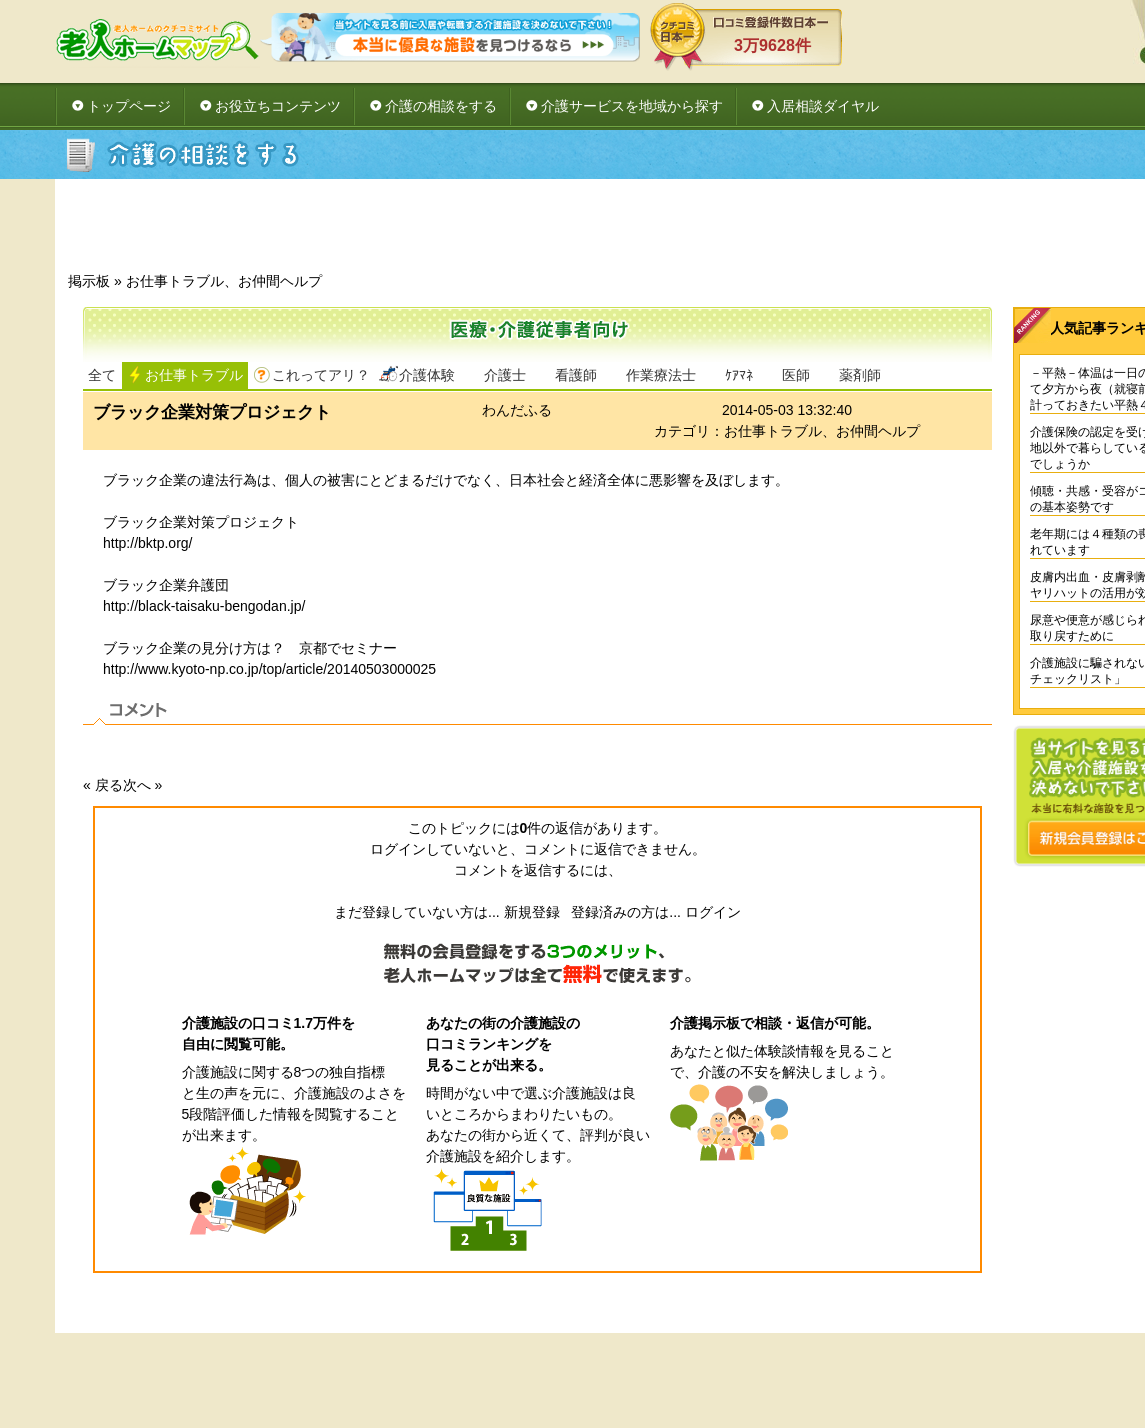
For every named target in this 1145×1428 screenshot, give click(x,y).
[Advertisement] (675, 231)
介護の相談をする (441, 106)
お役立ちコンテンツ (278, 106)
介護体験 (427, 375)
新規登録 (532, 912)
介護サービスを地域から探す (632, 106)
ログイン (713, 912)
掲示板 (89, 281)
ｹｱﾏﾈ (739, 375)
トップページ (129, 106)
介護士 (505, 375)
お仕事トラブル (194, 375)
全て (102, 375)
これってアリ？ (321, 375)
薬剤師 (860, 375)
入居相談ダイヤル (823, 106)
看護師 (576, 375)
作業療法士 (661, 375)
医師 (796, 375)
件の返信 (552, 828)
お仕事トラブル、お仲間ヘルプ (224, 281)
